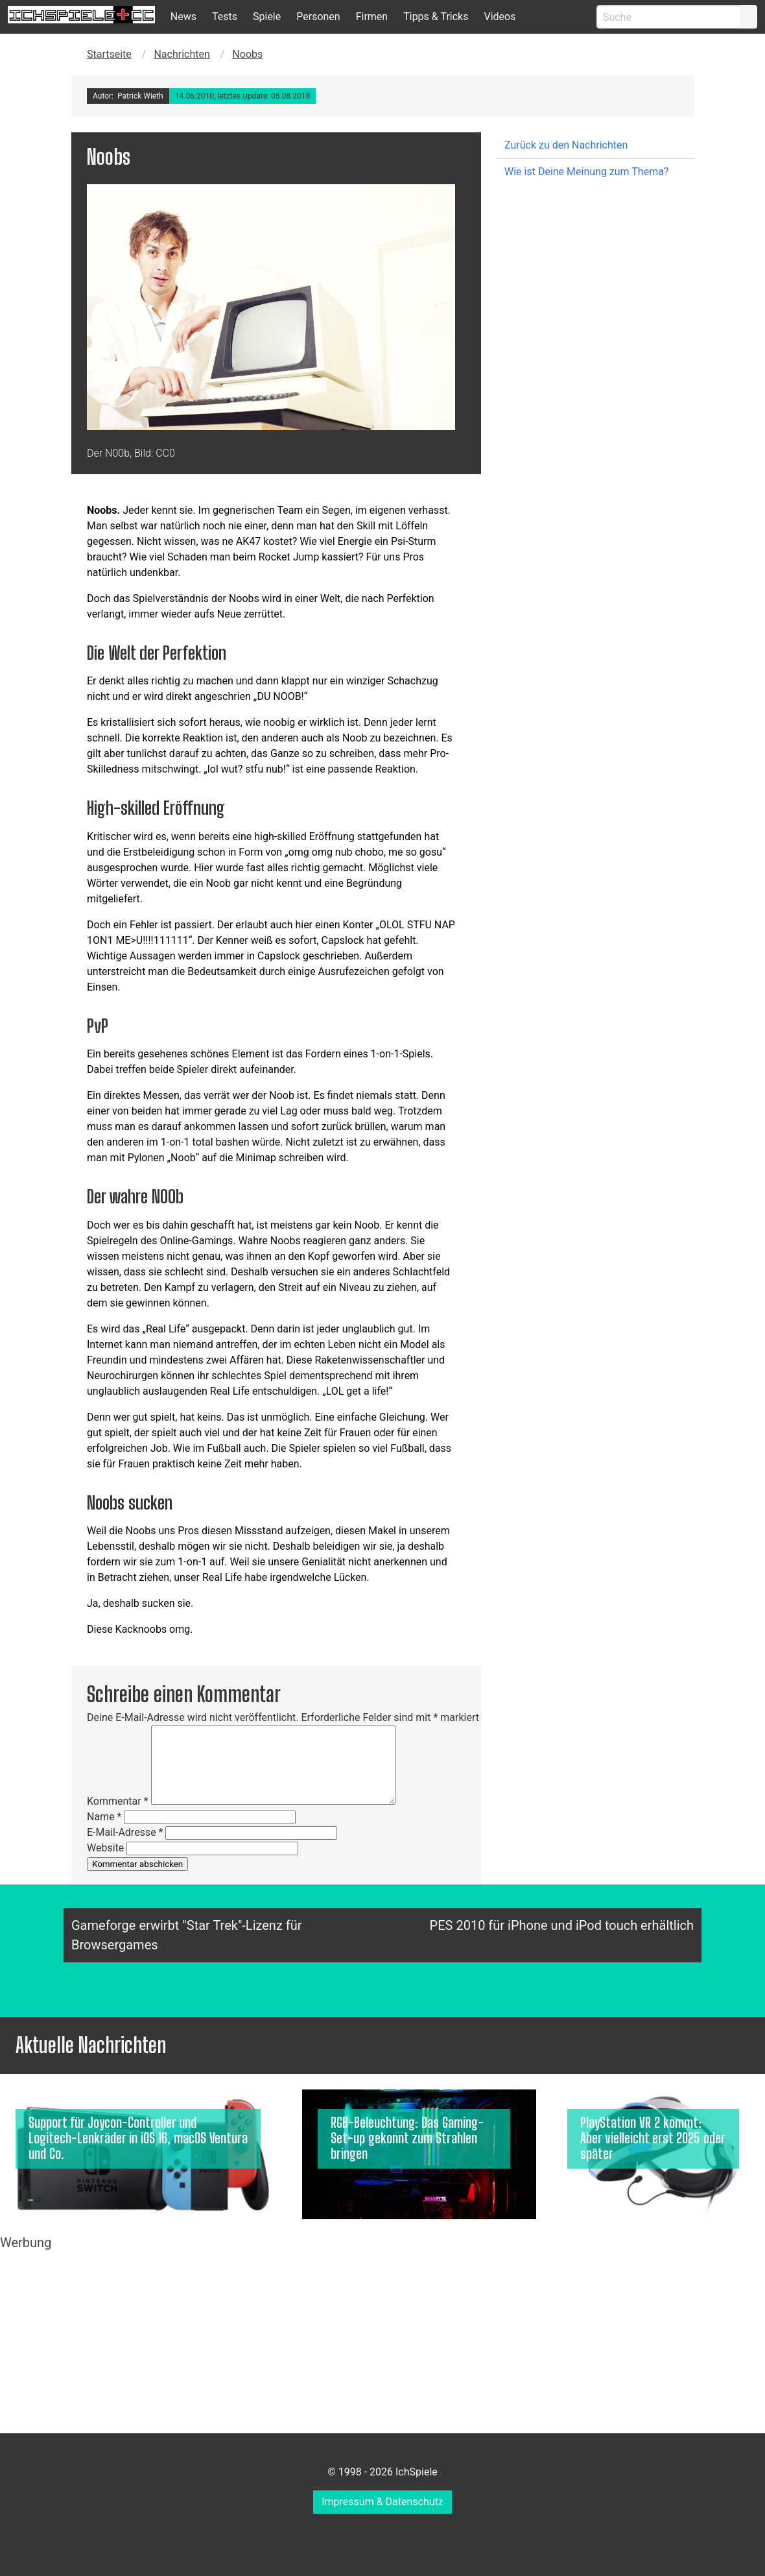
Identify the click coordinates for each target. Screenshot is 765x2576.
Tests (224, 16)
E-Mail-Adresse (125, 1832)
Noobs (247, 54)
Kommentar (117, 1801)
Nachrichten (181, 54)
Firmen (372, 16)
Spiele (267, 16)
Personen (318, 16)
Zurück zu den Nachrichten (566, 145)
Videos (499, 16)
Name (104, 1817)
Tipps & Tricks (435, 16)
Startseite (109, 54)
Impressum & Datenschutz (382, 2502)
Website (105, 1848)
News (183, 16)
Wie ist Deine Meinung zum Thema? (586, 171)
